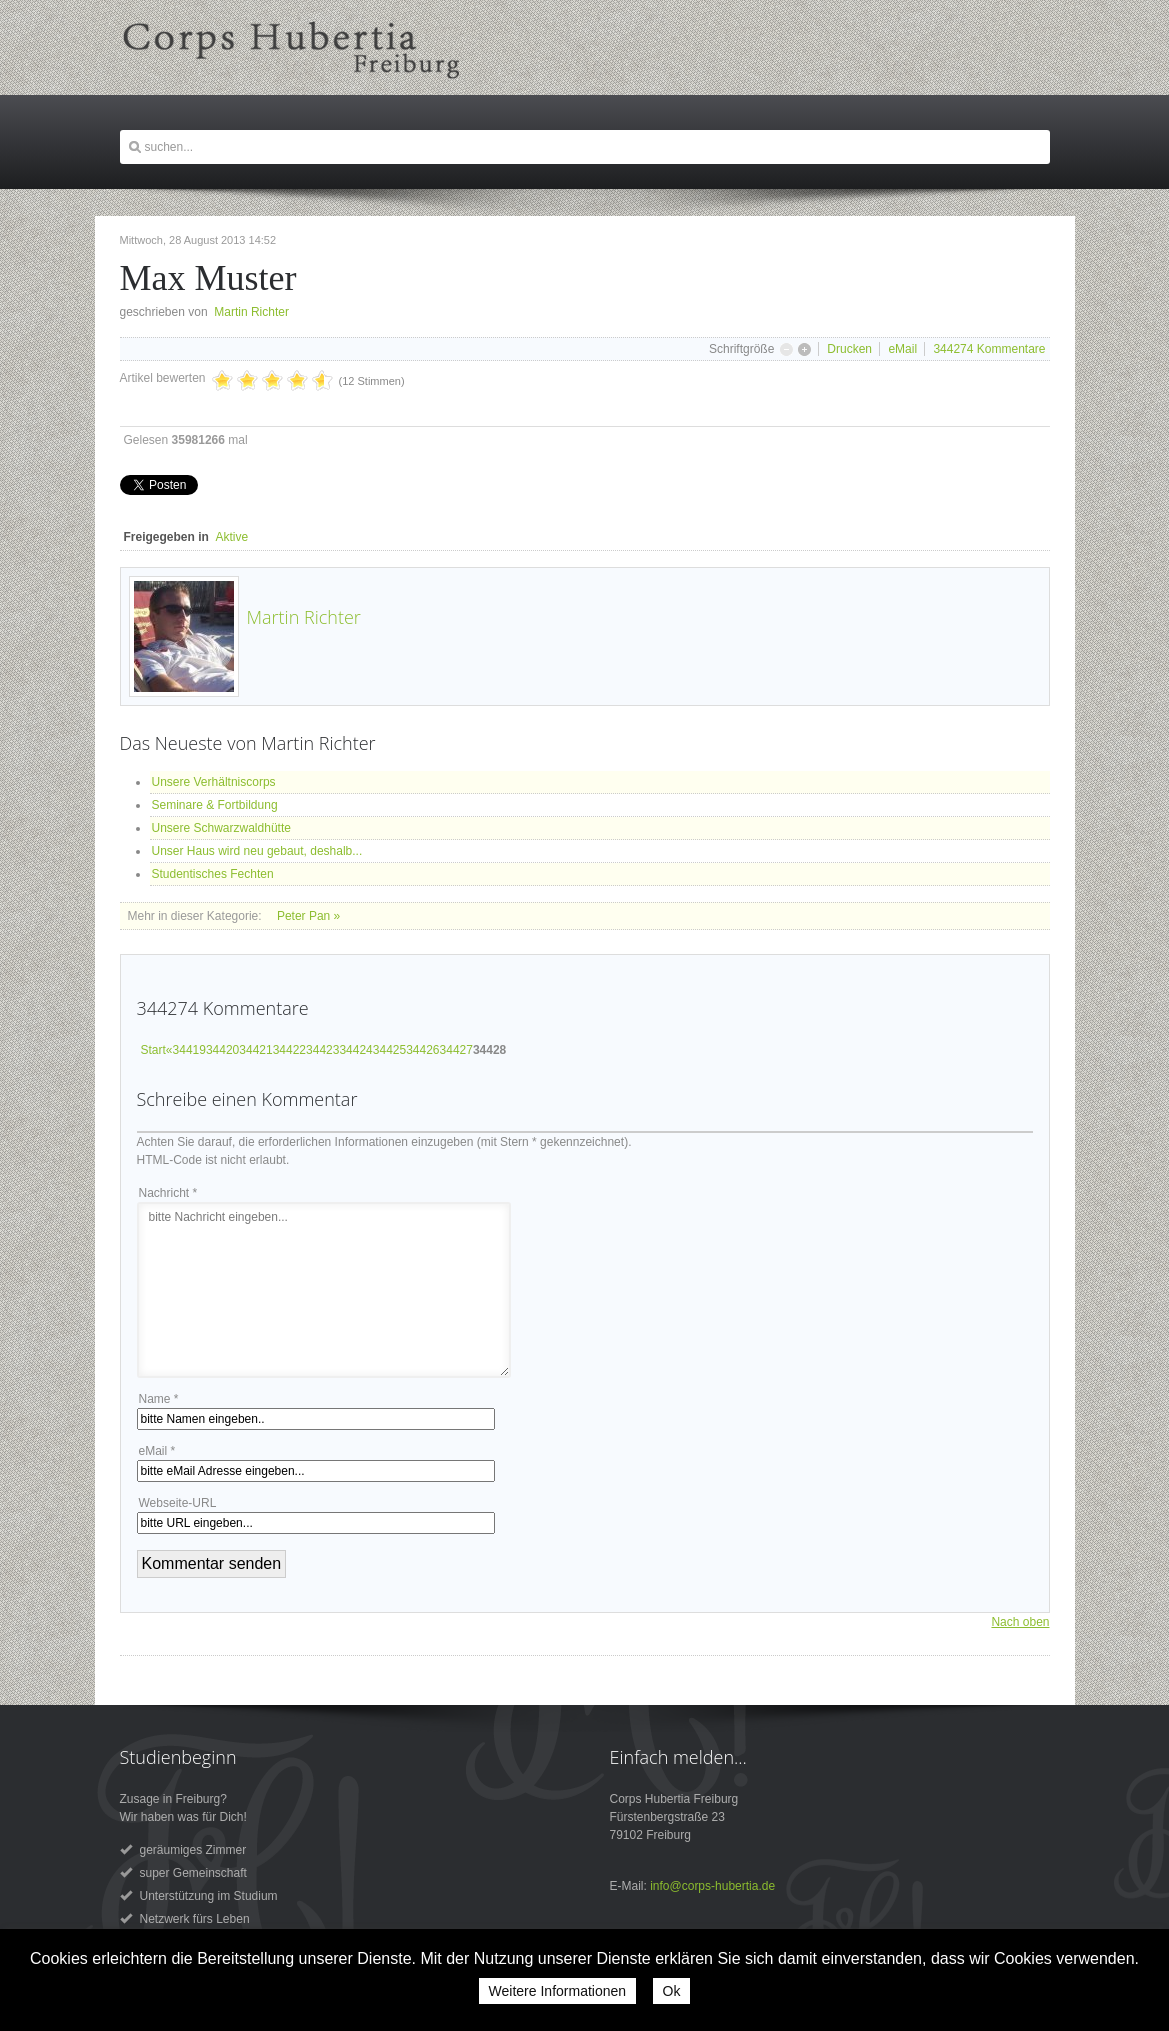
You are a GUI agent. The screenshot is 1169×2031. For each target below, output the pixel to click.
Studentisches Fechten (213, 874)
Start (153, 1050)
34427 (456, 1050)
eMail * (157, 1451)
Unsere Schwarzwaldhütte (221, 828)
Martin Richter (251, 312)
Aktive (232, 537)
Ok (672, 1991)
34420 (222, 1050)
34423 (322, 1050)
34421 (255, 1050)
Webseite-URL (178, 1503)
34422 (289, 1050)
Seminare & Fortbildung (215, 805)
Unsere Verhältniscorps (214, 782)
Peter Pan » (308, 916)
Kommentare (989, 349)
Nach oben (1020, 1622)
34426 (422, 1050)
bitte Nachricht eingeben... (324, 1290)
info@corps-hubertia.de (712, 1886)
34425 (389, 1050)
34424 (355, 1050)
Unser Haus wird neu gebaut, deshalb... (257, 851)
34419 (189, 1050)
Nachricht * (168, 1193)
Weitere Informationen (557, 1991)
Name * (159, 1399)
